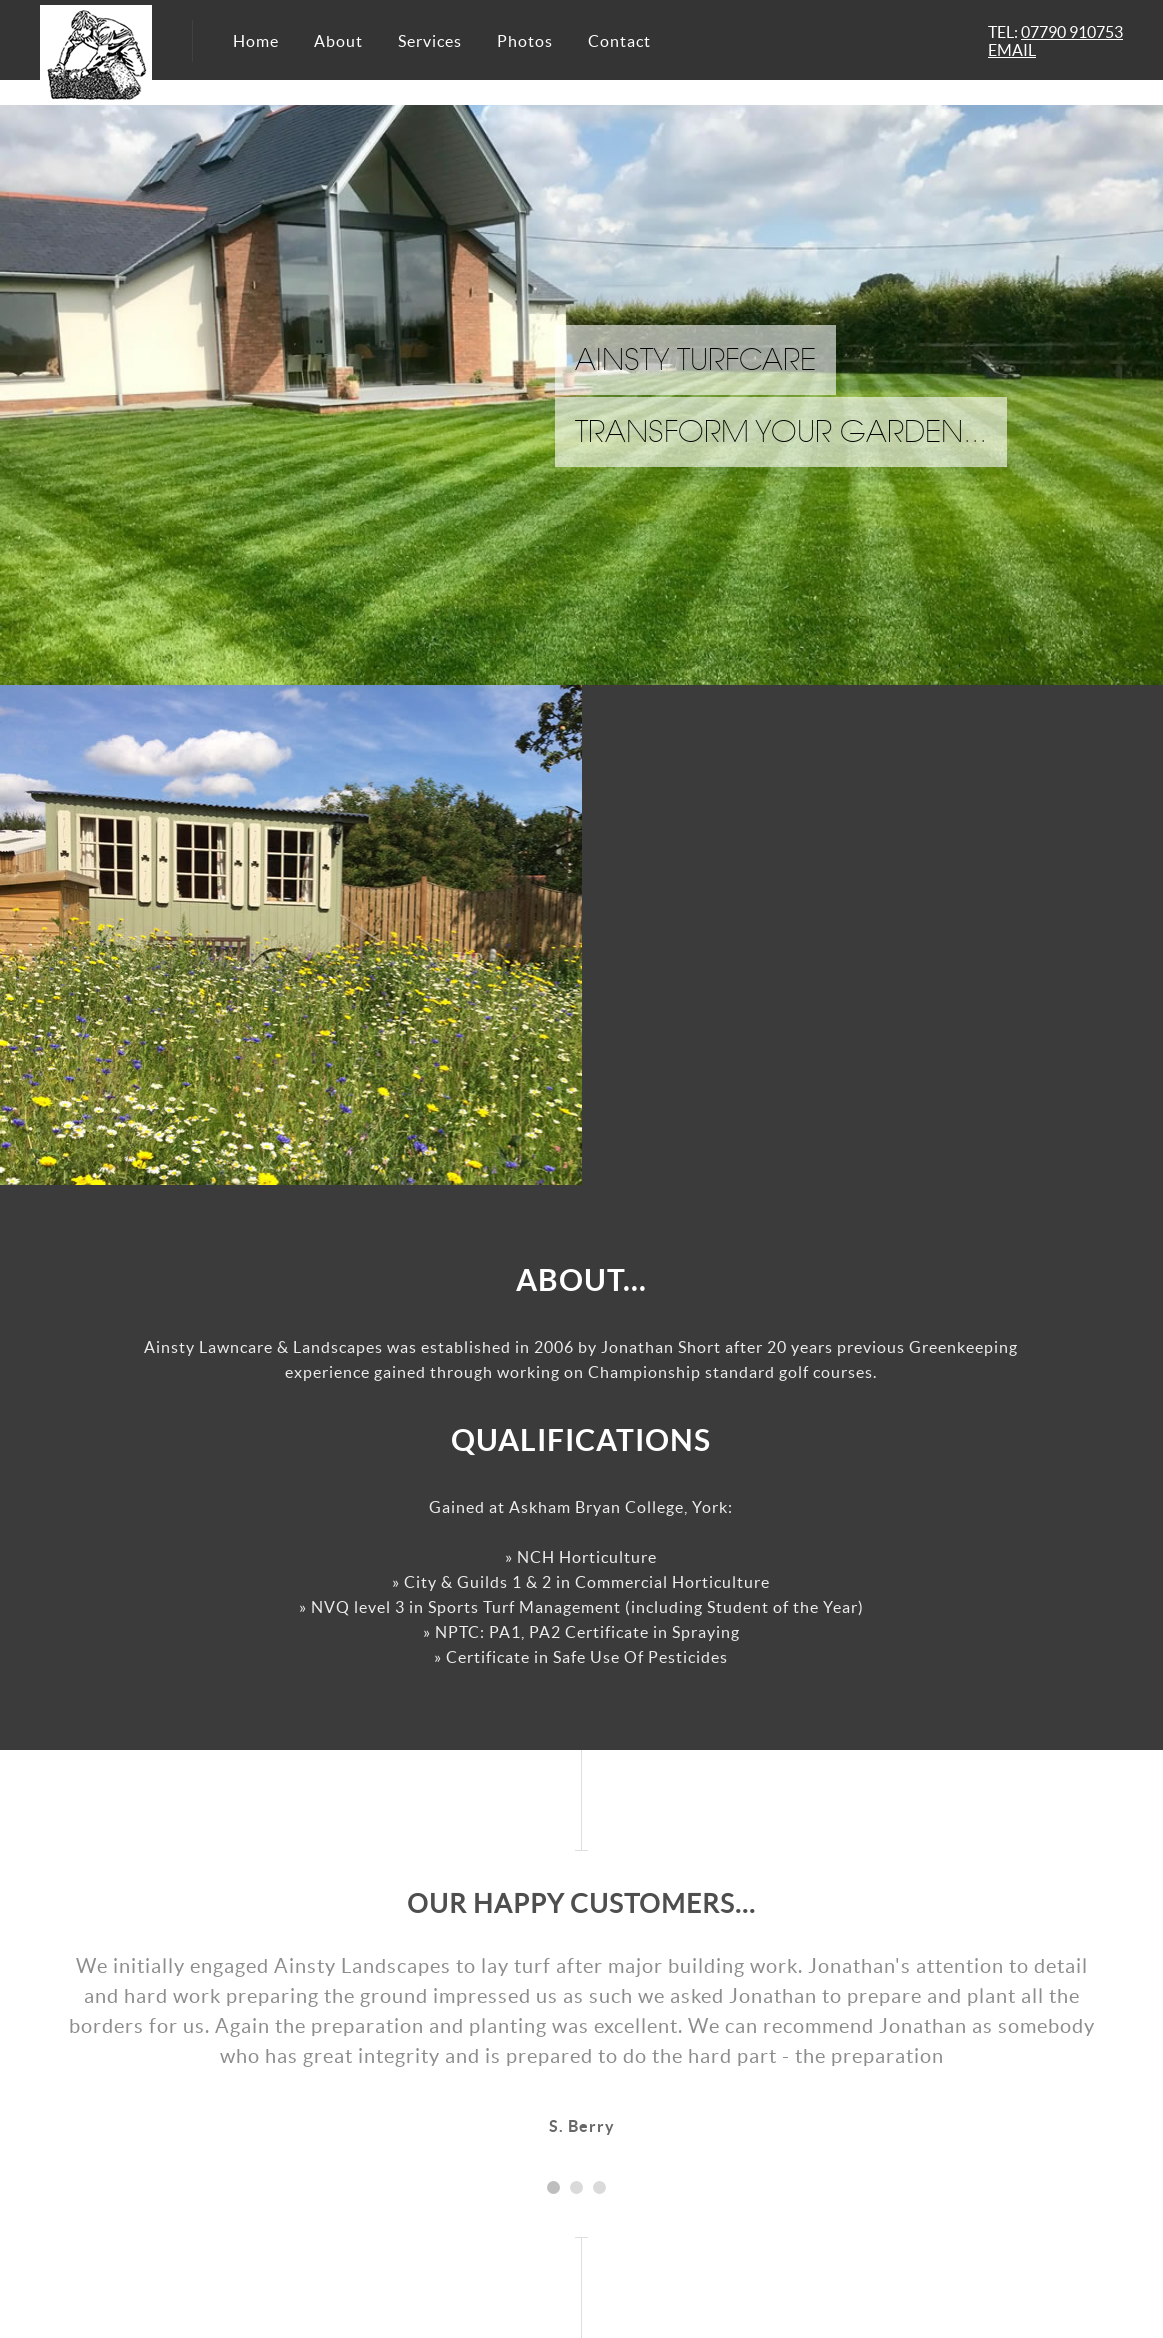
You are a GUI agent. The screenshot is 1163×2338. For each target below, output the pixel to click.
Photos (525, 41)
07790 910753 (1072, 32)
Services (430, 41)
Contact (619, 41)
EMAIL (1012, 50)
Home (256, 41)
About (338, 41)
